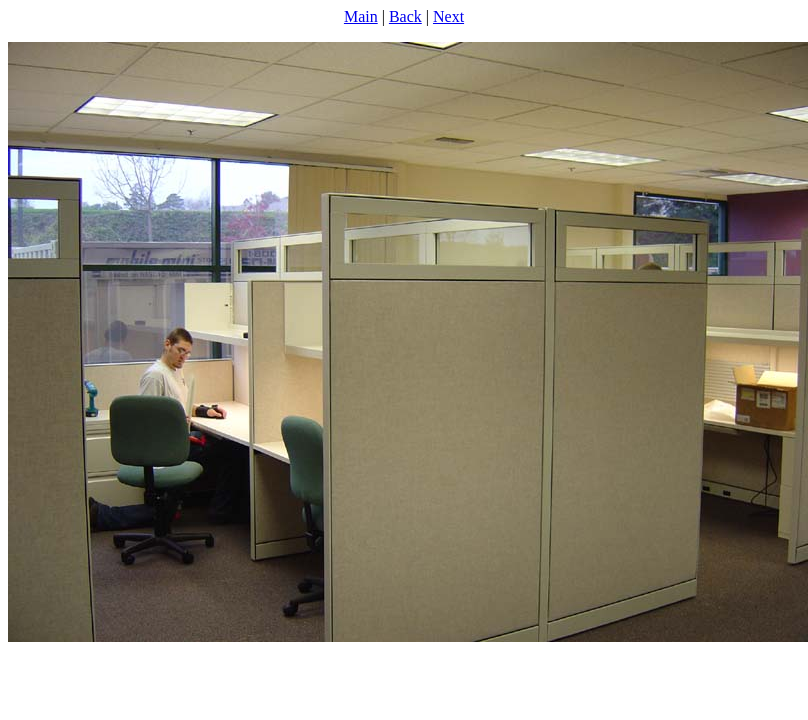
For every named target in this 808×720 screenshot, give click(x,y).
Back (405, 16)
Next (448, 16)
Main (361, 16)
